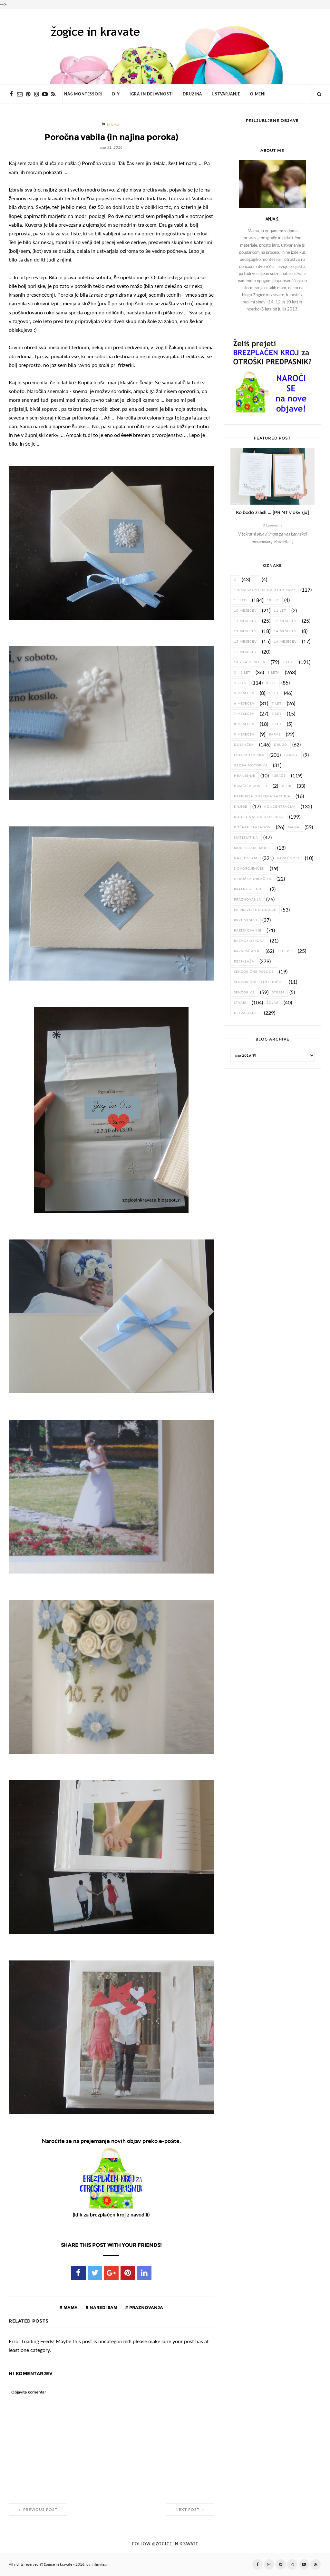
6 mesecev (244, 703)
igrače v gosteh (250, 786)
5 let (271, 683)
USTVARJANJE (226, 94)
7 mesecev (244, 714)
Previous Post (38, 2510)
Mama (113, 125)
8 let (277, 714)
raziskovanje (247, 930)
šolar (273, 1002)
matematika (246, 837)
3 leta (273, 672)
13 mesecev (245, 631)
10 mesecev (245, 610)
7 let (277, 703)
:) (235, 579)
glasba (291, 755)
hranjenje (244, 775)
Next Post (190, 2510)
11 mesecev (245, 621)
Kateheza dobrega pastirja (262, 796)
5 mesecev (244, 693)
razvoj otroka (249, 941)
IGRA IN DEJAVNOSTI (151, 94)
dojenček (244, 744)
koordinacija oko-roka (259, 817)
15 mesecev (245, 641)
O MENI (258, 94)
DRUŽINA (192, 94)
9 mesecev (244, 734)
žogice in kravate (58, 2564)
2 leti (288, 662)
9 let (277, 724)
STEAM (278, 992)
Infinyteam (101, 2564)
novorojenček (249, 868)
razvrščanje (247, 951)
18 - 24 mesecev (250, 662)
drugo (280, 744)
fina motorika (249, 755)
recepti (285, 951)
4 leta (240, 683)
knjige (240, 806)
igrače (279, 775)
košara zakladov (252, 827)
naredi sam (103, 2307)
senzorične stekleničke (259, 982)
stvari (240, 1002)
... (255, 579)
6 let (274, 693)
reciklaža (244, 961)
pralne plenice (249, 889)
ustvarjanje (246, 1013)
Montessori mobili (253, 848)
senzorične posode (254, 971)
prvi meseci (245, 920)
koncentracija (280, 806)
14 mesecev (285, 631)
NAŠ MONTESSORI (83, 94)
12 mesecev (285, 621)
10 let (273, 600)
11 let (280, 610)
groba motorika (251, 765)
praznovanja (145, 2307)
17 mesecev (245, 652)
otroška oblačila (252, 879)
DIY (116, 94)
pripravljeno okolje (255, 910)
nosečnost (288, 858)
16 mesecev (285, 641)
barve (275, 734)
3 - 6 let (242, 672)
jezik (287, 786)
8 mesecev (244, 724)
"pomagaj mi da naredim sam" (264, 590)
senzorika (244, 992)
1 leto (240, 600)
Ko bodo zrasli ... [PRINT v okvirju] (272, 512)
